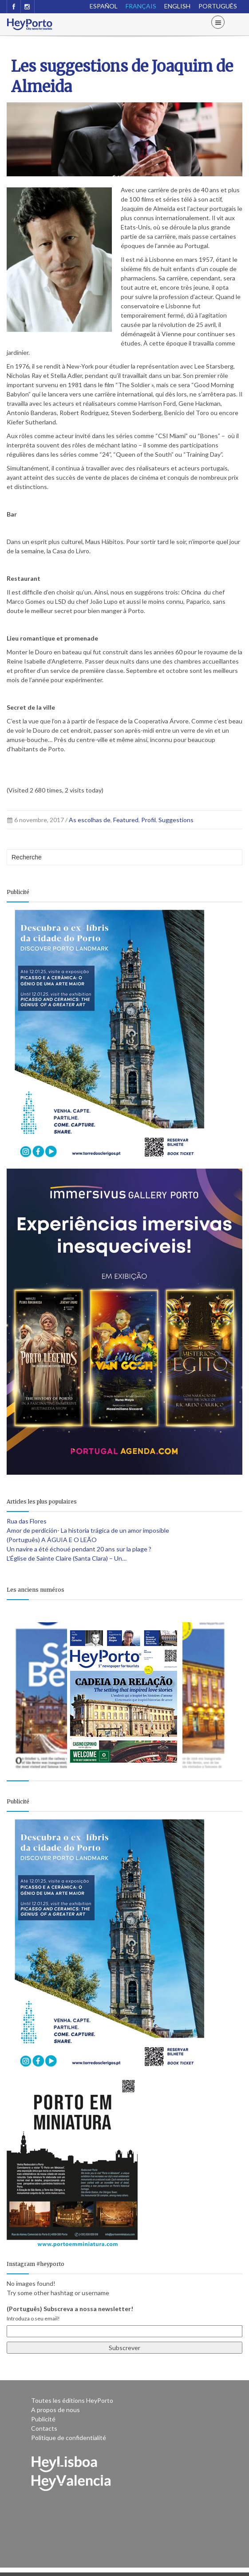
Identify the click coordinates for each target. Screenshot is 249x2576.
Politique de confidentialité (68, 2437)
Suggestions (176, 820)
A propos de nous (55, 2409)
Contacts (44, 2428)
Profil (148, 820)
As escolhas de (90, 820)
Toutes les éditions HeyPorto (72, 2400)
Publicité (43, 2419)
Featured (125, 820)
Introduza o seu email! (33, 2318)
